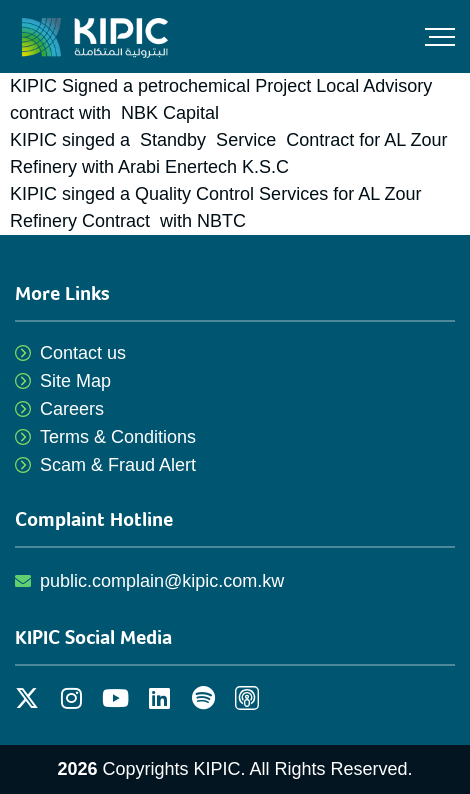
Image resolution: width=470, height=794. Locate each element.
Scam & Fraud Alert (118, 465)
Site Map (75, 381)
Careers (72, 409)
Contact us (83, 353)
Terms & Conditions (118, 437)
